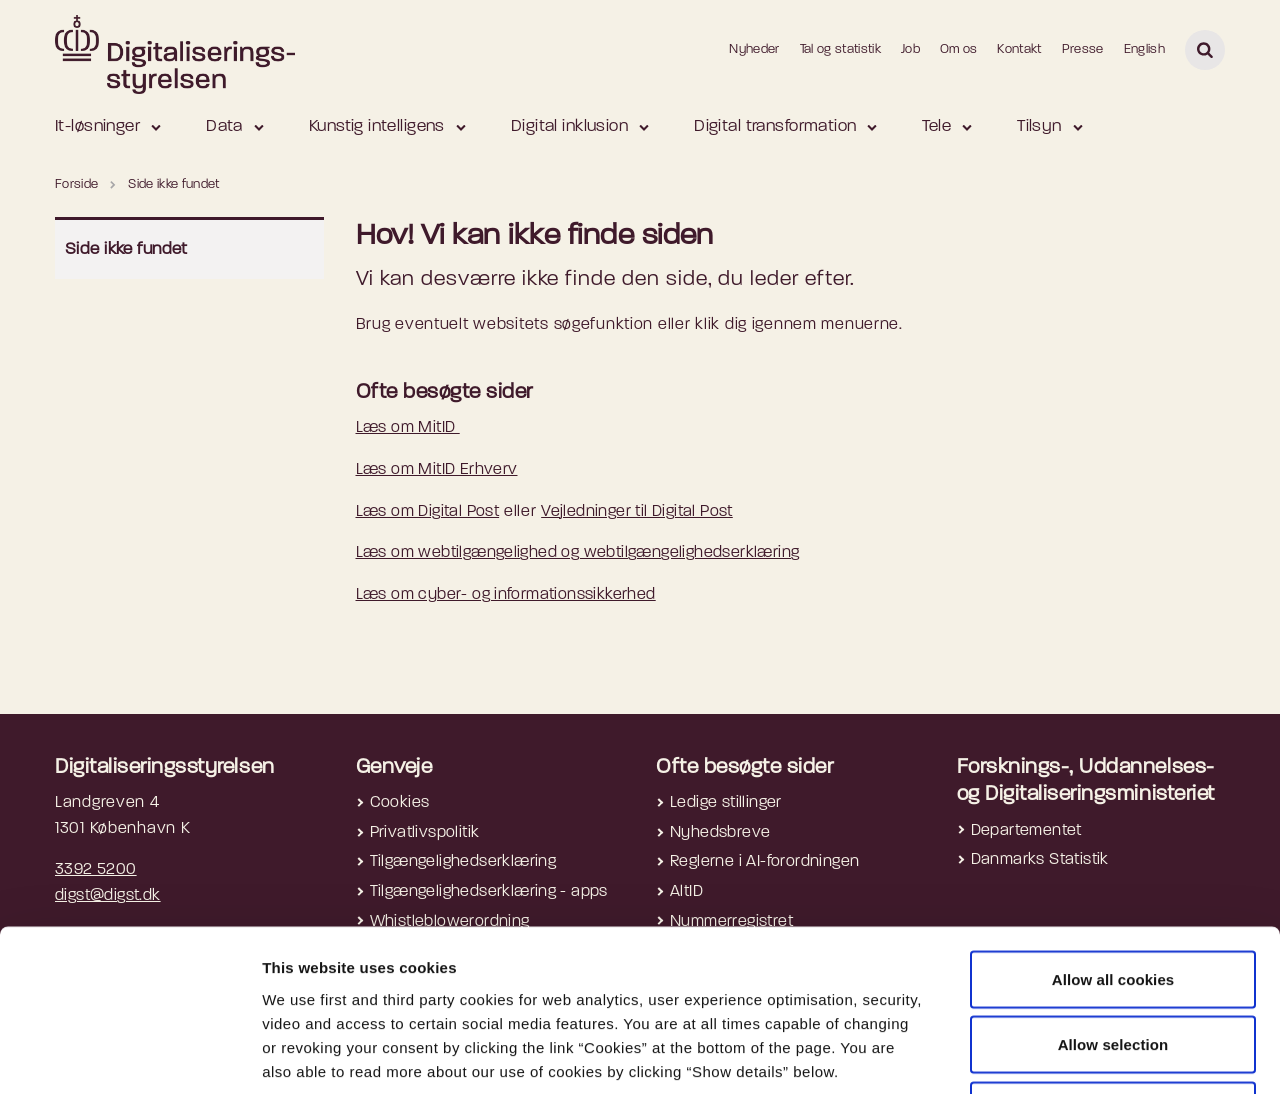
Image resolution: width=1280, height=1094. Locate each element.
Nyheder (754, 49)
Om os (959, 49)
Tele (936, 126)
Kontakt (1019, 49)
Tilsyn (1039, 126)
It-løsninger (97, 126)
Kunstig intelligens (377, 126)
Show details (1061, 1054)
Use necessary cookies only (1113, 962)
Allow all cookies (1113, 831)
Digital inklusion (569, 126)
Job (910, 49)
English (1144, 49)
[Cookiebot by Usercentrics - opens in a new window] (129, 1055)
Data (224, 126)
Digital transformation (775, 126)
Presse (1083, 49)
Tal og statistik (840, 49)
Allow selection (1113, 897)
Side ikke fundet (126, 249)
